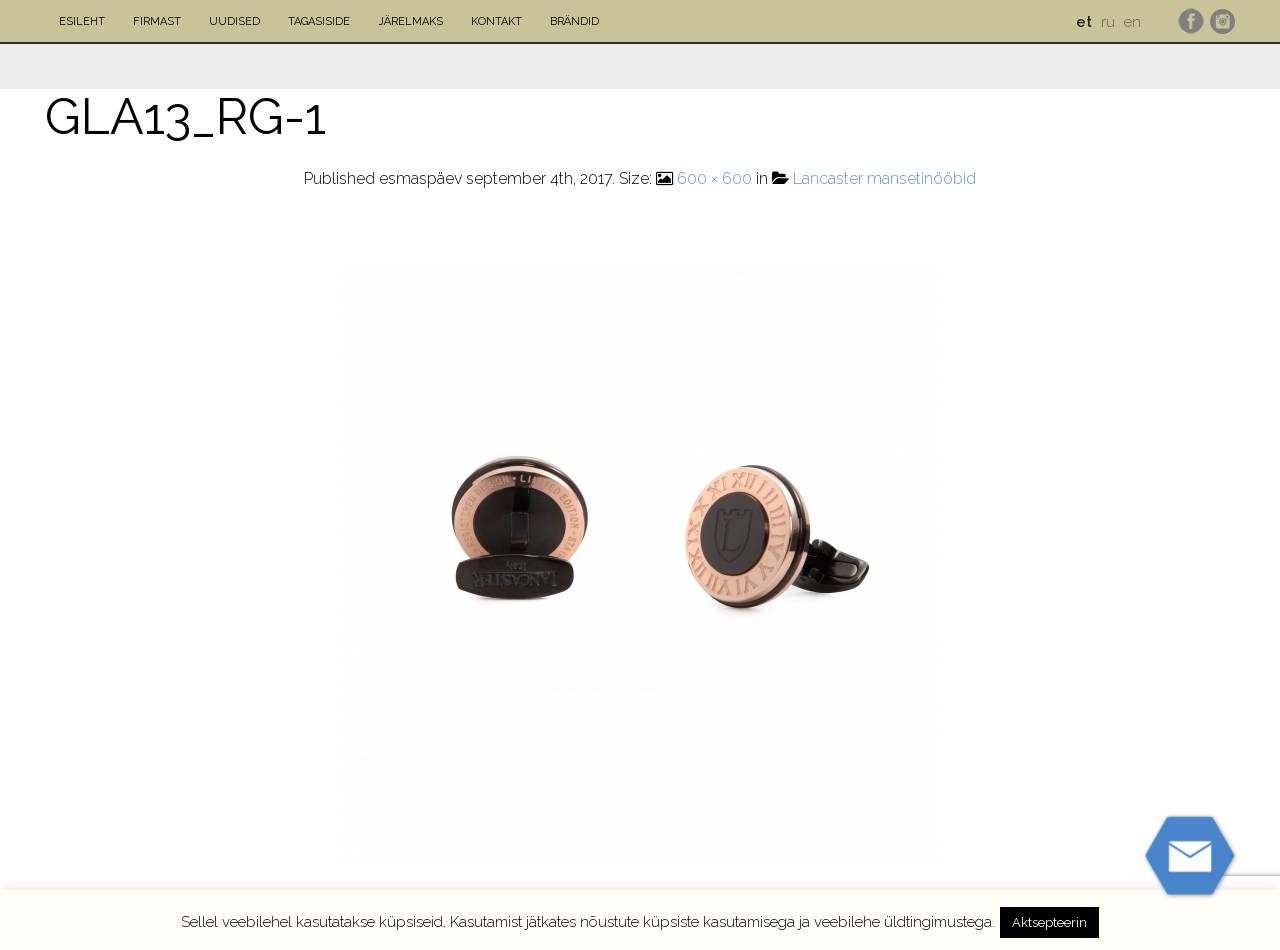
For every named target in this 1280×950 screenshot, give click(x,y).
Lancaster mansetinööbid (884, 178)
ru (1108, 22)
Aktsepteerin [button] (1049, 922)
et (1084, 22)
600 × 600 (714, 178)
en (1132, 22)
